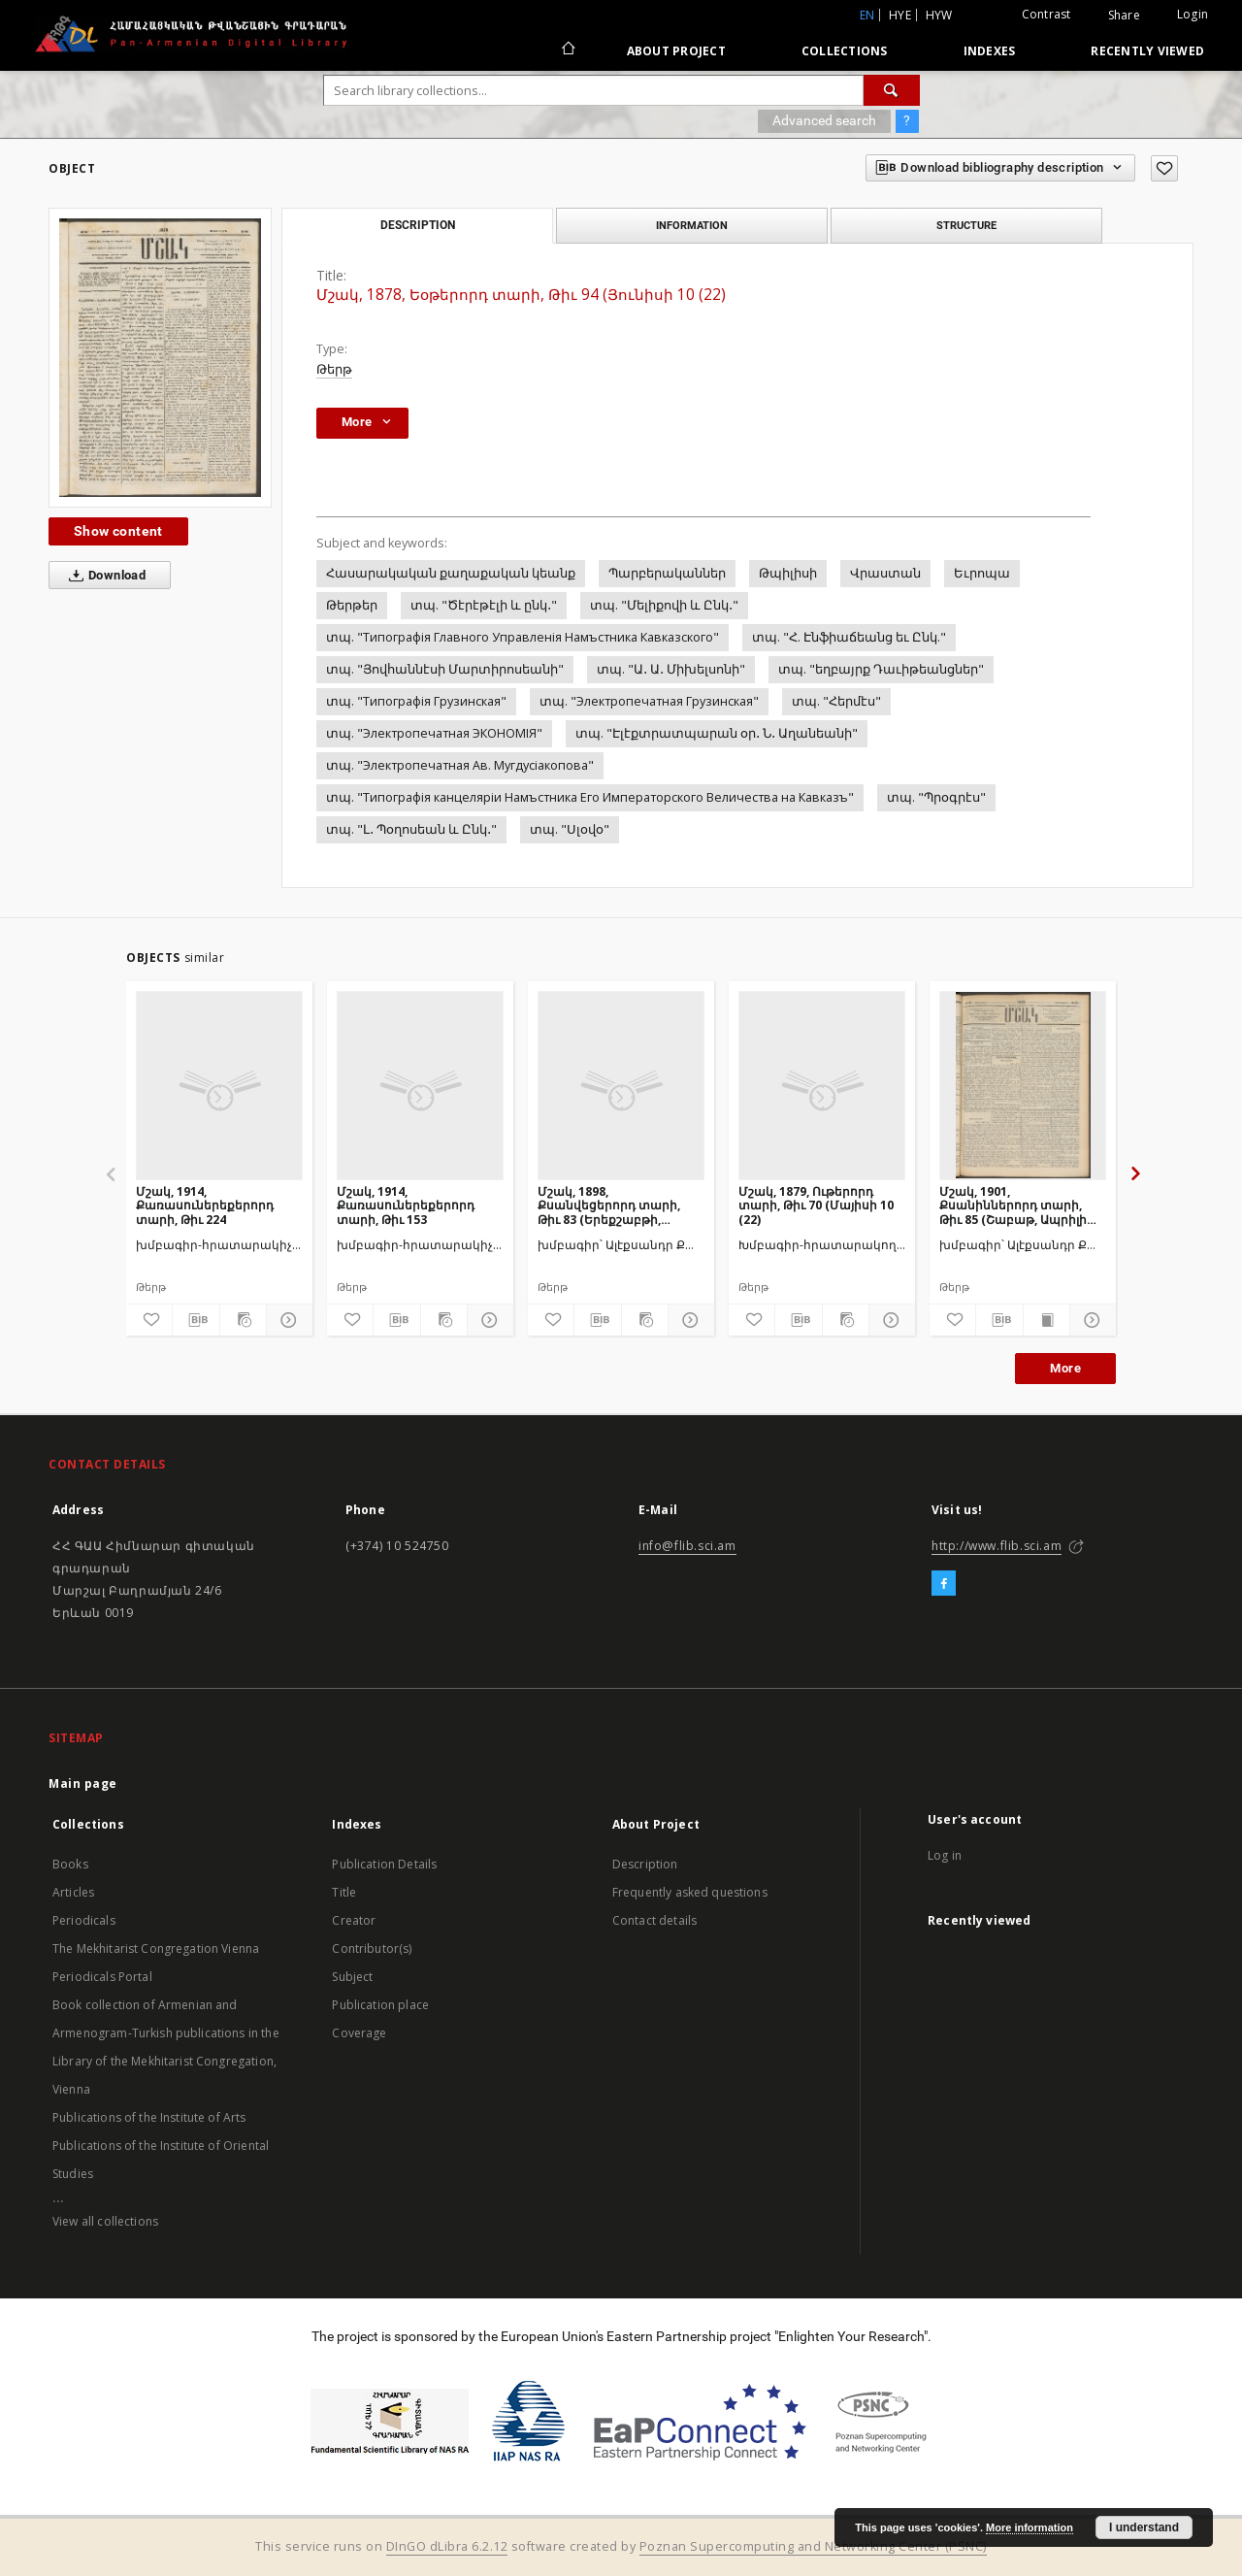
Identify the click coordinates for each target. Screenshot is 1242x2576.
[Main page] (567, 50)
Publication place (380, 2005)
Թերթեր (351, 605)
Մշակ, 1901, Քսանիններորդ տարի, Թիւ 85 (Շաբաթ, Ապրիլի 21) (1013, 1205)
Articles (73, 1892)
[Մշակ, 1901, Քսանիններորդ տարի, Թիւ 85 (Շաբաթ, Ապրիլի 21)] (1022, 1085)
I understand (1144, 2527)
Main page (83, 1783)
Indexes (990, 51)
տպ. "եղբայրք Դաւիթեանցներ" (881, 669)
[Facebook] (944, 1584)
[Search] (892, 90)
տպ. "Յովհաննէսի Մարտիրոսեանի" (445, 669)
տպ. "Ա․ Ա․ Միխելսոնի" (671, 669)
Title (344, 1892)
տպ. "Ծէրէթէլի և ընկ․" (483, 605)
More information (1029, 2527)
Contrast (1046, 14)
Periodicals (83, 1920)
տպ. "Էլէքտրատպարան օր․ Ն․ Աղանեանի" (716, 733)
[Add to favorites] (1164, 168)
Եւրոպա (982, 573)
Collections (844, 51)
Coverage (359, 2033)
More (1065, 1368)
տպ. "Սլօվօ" (569, 829)
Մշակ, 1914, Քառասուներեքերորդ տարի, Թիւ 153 (405, 1205)
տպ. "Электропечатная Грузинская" (649, 701)
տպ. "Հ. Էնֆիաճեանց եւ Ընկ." (849, 637)
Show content (118, 531)
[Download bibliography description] (195, 1320)
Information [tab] (692, 225)
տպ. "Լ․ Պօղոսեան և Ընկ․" (411, 829)
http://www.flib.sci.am (997, 1545)
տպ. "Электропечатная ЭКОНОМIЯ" (434, 733)
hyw (939, 15)
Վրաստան (885, 573)
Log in (945, 1855)
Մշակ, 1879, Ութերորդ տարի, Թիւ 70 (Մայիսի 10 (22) (816, 1205)
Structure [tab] (966, 225)
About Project (676, 51)
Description (645, 1864)
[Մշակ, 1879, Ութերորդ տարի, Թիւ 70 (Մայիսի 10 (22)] (821, 1085)
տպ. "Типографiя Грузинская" (416, 701)
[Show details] (287, 1320)
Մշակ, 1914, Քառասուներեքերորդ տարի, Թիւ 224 (205, 1205)
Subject (352, 1976)
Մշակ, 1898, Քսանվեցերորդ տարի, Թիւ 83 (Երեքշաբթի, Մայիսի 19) (609, 1205)
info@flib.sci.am (687, 1545)
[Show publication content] (1046, 1320)
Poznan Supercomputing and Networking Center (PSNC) (813, 2546)
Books (70, 1864)
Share (1124, 15)
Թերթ (334, 369)
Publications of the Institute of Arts (149, 2117)
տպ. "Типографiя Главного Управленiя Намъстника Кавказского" (522, 637)
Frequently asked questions (690, 1892)
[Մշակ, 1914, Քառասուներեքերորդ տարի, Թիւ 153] (420, 1085)
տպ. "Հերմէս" (836, 701)
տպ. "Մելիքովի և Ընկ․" (664, 605)
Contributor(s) (371, 1948)
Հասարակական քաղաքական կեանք (450, 573)
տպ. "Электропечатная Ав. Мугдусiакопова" (460, 765)
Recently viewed (1147, 51)
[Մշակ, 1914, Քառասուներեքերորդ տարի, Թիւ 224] (219, 1085)
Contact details (654, 1920)
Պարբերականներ (667, 573)
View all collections (105, 2221)
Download (103, 575)
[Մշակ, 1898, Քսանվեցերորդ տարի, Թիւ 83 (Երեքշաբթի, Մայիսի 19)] (621, 1085)
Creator (354, 1920)
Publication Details (384, 1864)
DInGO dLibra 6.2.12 (447, 2546)
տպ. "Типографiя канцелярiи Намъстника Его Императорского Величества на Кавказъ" (590, 797)
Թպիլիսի (788, 573)
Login (1192, 14)
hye (900, 15)
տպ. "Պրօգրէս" (936, 797)
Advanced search (824, 120)
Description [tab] (417, 225)
